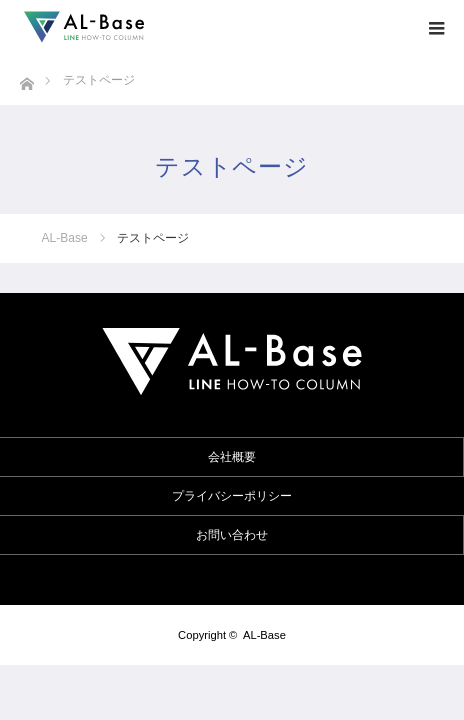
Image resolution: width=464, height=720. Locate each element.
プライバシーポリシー (232, 496)
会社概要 (232, 457)
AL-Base (264, 635)
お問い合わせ (232, 535)
